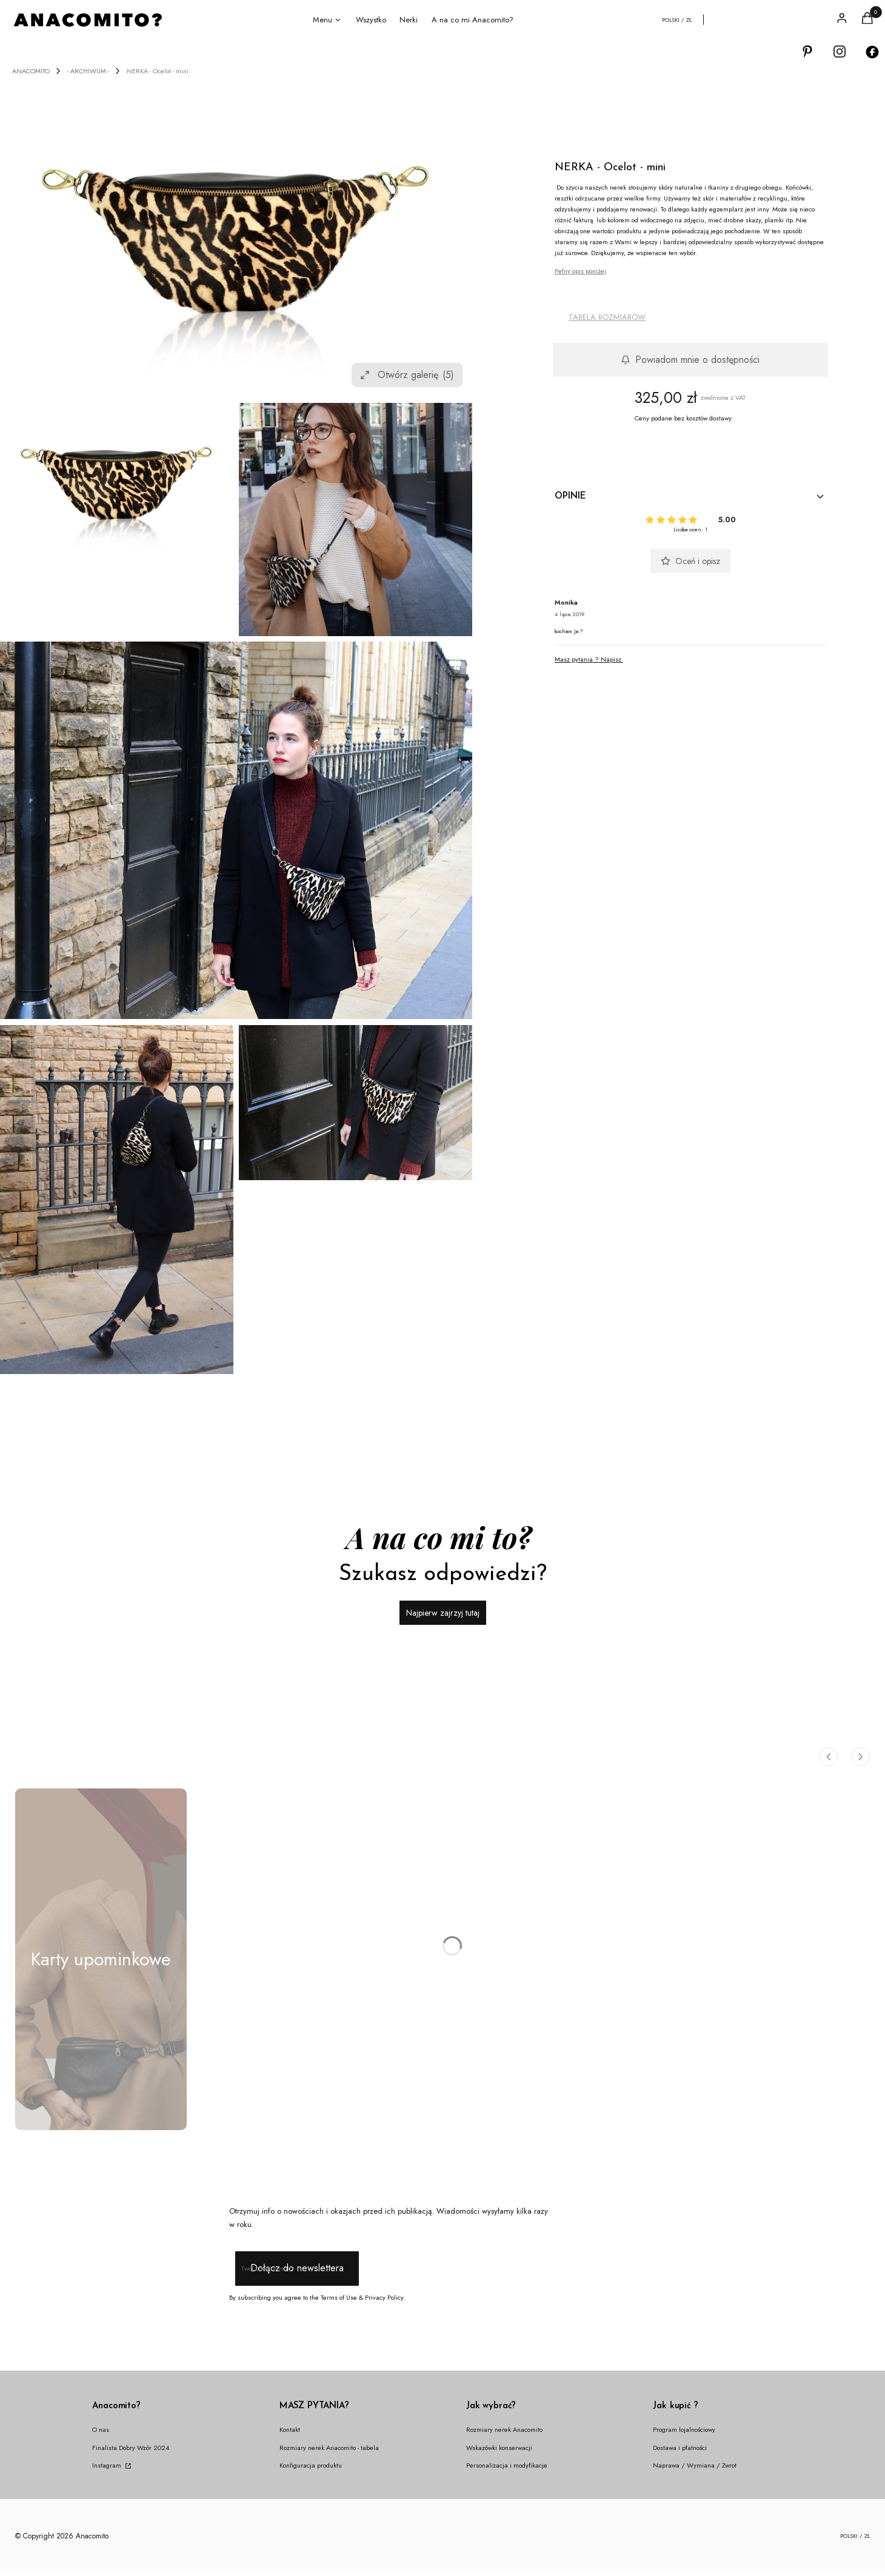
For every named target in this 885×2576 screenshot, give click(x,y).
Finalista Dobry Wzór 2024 (130, 2447)
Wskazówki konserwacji (499, 2447)
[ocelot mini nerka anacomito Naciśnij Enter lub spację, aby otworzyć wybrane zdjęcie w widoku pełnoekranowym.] (236, 237)
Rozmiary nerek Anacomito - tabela (329, 2447)
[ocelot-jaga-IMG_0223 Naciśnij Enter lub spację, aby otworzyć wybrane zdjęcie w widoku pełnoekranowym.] (236, 830)
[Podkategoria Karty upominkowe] (101, 1959)
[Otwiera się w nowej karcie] (807, 52)
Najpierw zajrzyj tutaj (442, 1613)
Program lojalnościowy (684, 2429)
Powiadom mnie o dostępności (690, 360)
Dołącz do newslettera (296, 2269)
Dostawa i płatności (680, 2447)
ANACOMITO (31, 71)
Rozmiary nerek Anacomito (504, 2429)
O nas (100, 2429)
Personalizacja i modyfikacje (506, 2465)
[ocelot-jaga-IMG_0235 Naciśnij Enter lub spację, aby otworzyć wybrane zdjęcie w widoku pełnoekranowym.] (355, 1102)
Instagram (107, 2465)
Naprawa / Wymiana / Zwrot (694, 2465)
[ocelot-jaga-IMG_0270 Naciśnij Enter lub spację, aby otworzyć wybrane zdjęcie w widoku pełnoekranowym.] (116, 1200)
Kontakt (289, 2429)
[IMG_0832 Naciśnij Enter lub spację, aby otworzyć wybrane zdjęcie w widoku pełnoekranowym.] (355, 519)
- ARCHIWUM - (88, 71)
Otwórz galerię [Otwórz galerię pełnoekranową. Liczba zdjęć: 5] (407, 375)
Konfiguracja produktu (310, 2465)
